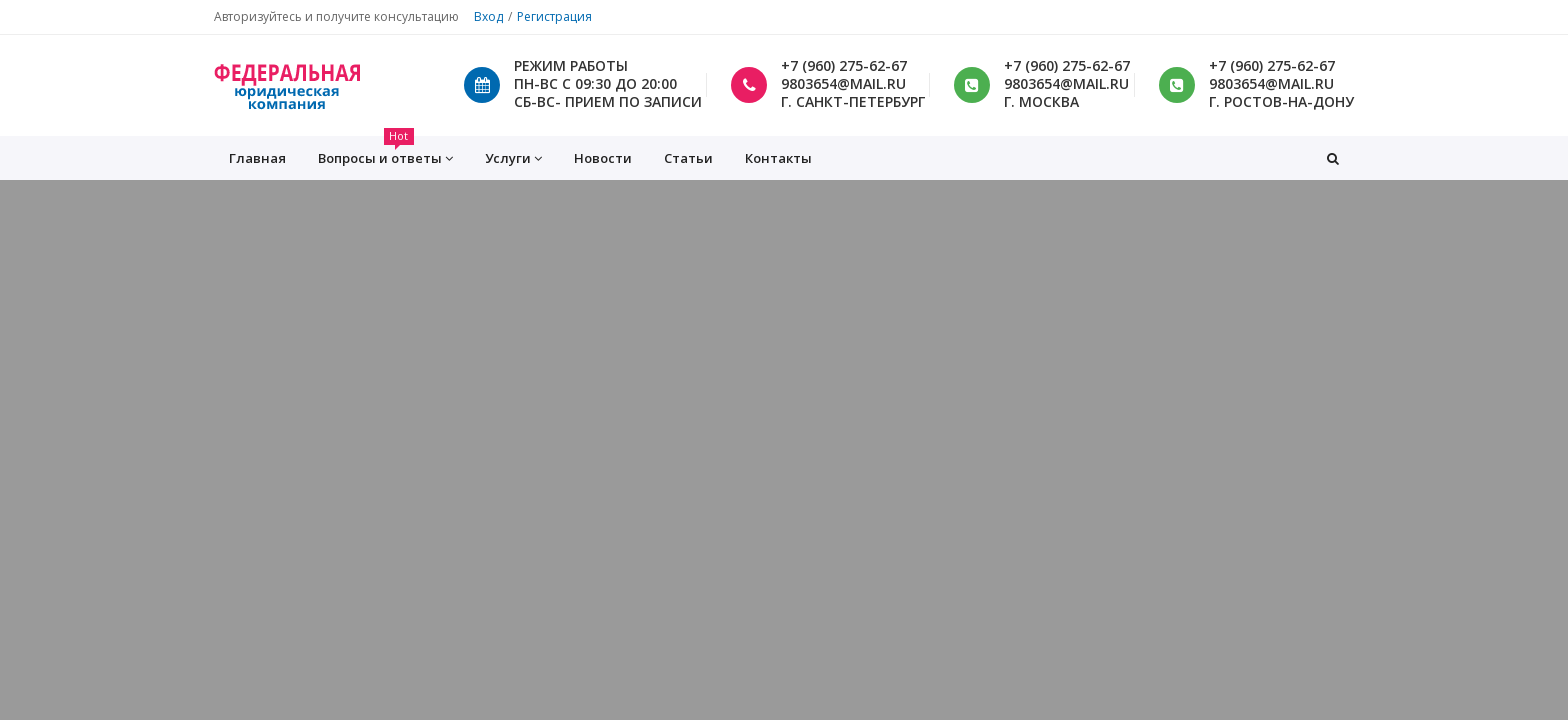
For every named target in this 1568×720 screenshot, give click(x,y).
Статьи (688, 158)
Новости (603, 158)
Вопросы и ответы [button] (385, 152)
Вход (488, 16)
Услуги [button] (513, 158)
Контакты (778, 158)
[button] (1333, 158)
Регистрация (554, 16)
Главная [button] (257, 158)
